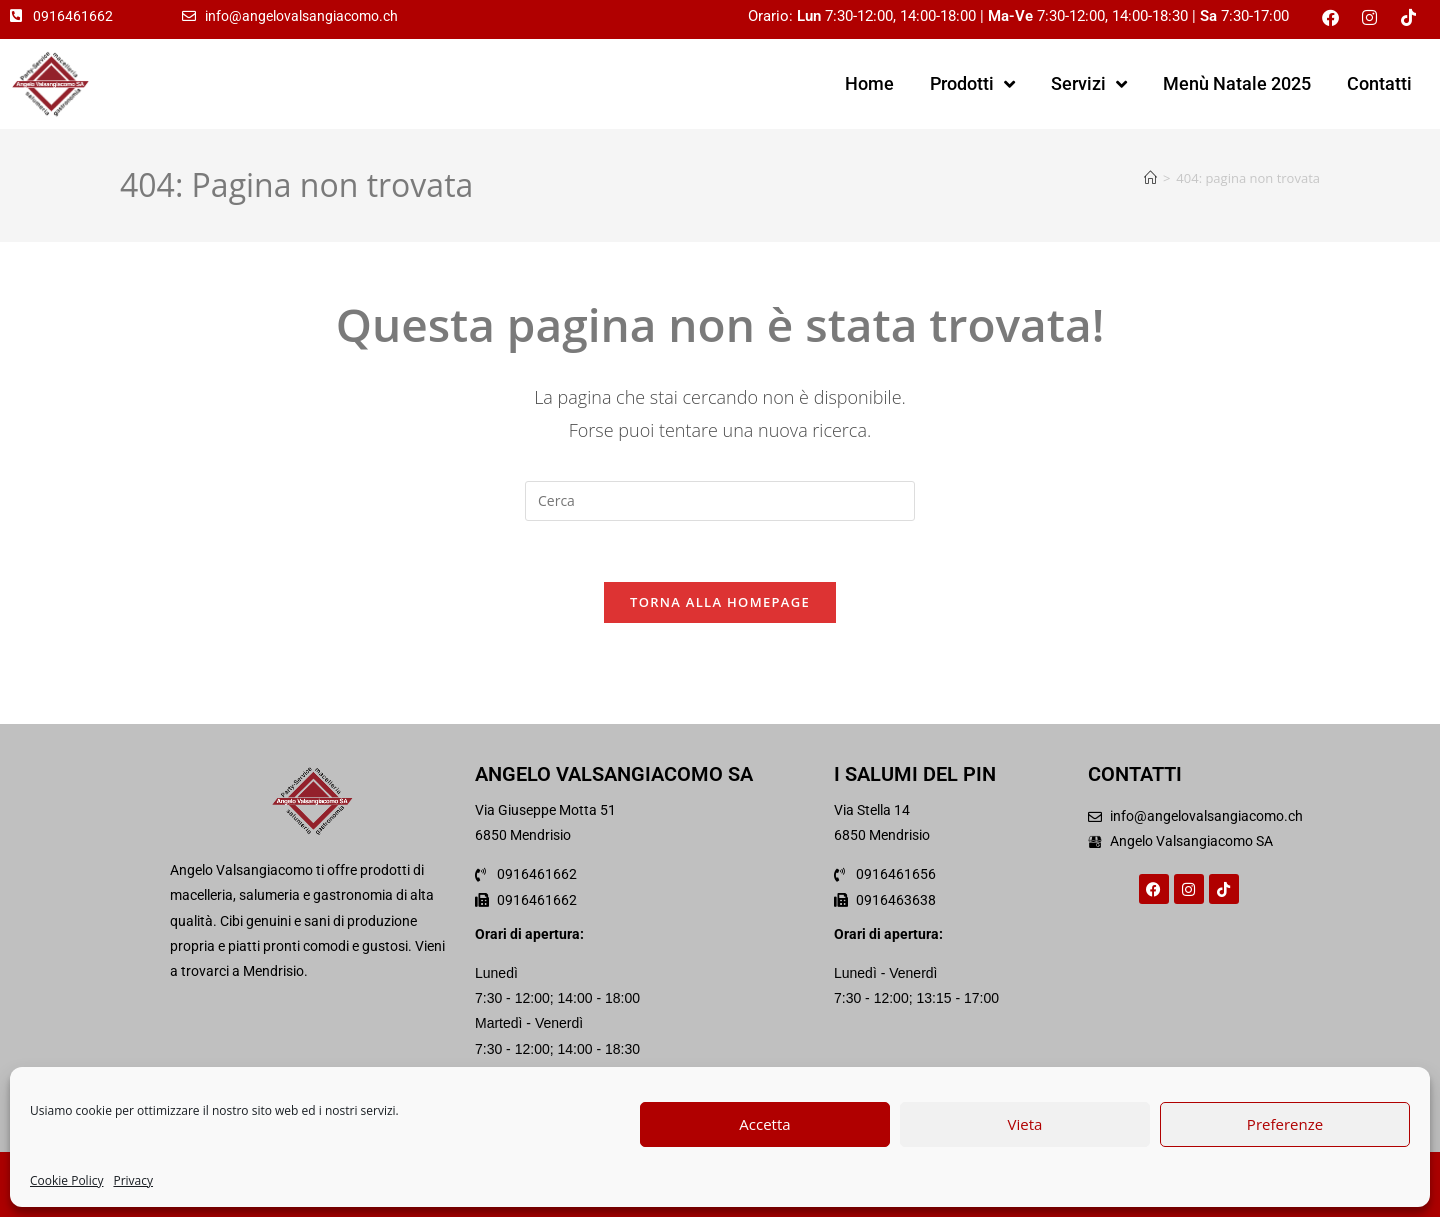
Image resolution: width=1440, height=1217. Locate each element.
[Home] (1150, 178)
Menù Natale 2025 (1237, 83)
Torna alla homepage (720, 602)
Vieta (1025, 1124)
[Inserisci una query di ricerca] (720, 501)
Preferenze (1285, 1124)
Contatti (1379, 83)
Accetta (764, 1124)
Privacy (133, 1180)
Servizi (1089, 84)
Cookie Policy (66, 1180)
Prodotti (972, 84)
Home (869, 83)
